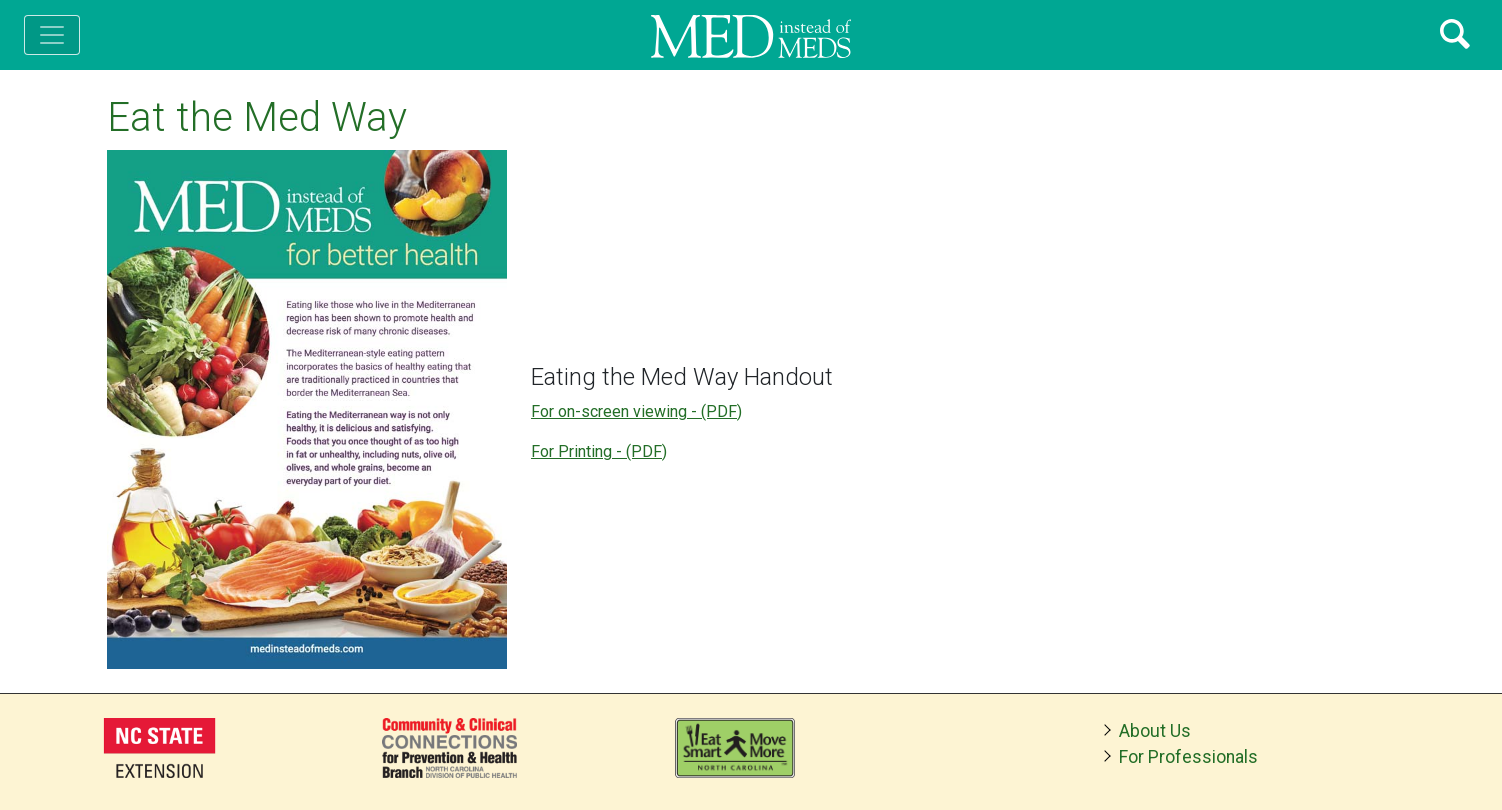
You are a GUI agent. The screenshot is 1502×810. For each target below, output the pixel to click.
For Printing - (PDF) (599, 451)
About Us (1155, 731)
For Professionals (1188, 757)
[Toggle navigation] (52, 35)
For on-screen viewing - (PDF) (636, 411)
